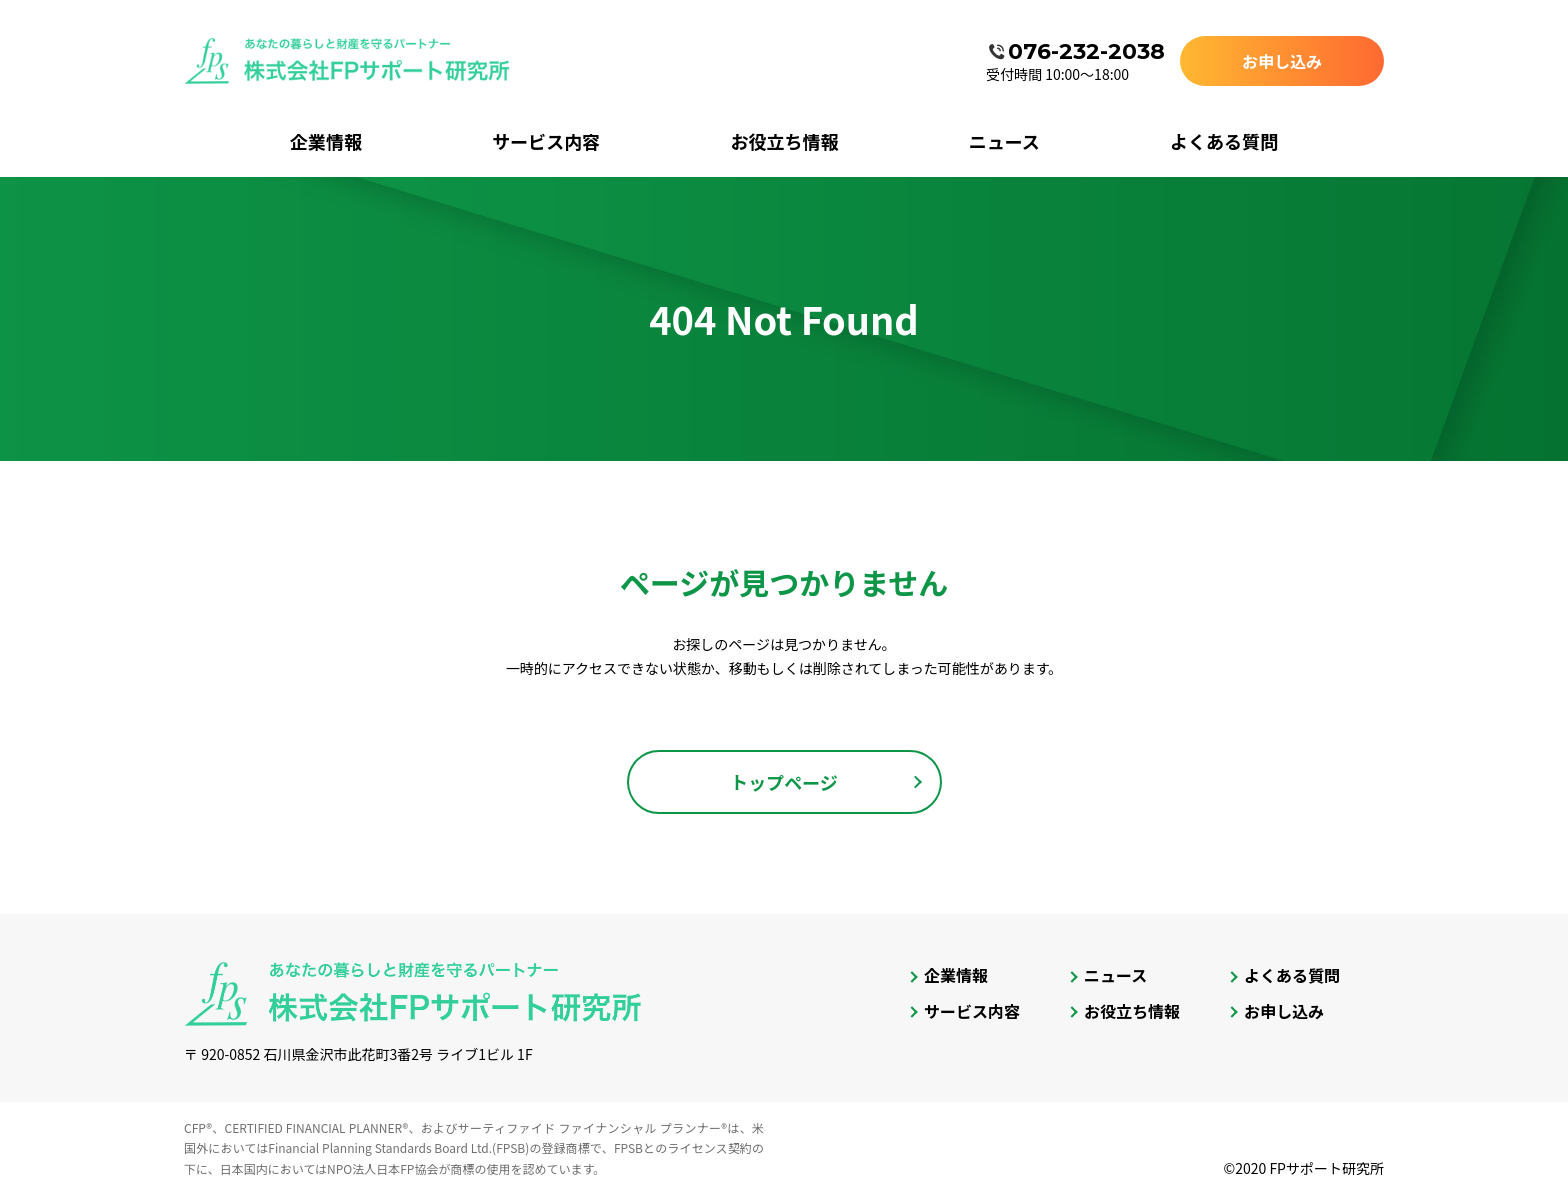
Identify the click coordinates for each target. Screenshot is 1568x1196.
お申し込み (1282, 61)
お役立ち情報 (784, 141)
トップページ (784, 782)
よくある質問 (1224, 141)
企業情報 (326, 141)
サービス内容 (546, 141)
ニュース (1004, 141)
